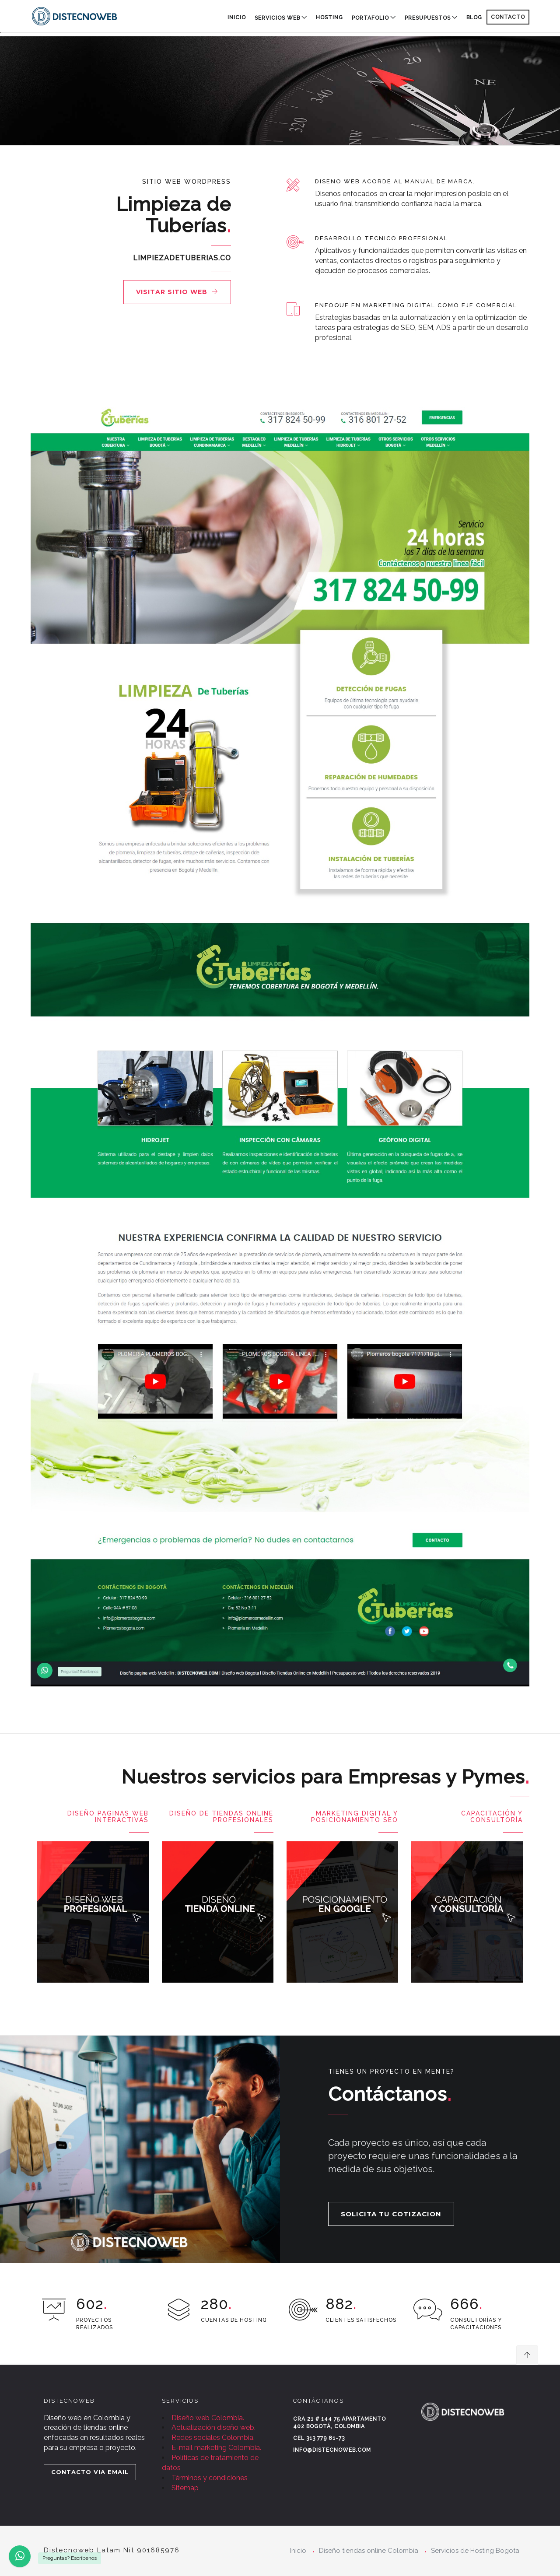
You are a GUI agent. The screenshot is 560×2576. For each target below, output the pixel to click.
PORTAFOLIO (370, 18)
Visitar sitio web (177, 292)
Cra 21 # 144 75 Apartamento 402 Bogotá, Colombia (339, 2422)
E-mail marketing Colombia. (216, 2447)
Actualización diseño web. (214, 2427)
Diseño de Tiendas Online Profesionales (221, 1816)
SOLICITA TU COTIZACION (391, 2214)
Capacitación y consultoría (492, 1816)
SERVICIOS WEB (277, 18)
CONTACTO (508, 17)
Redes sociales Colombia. (213, 2437)
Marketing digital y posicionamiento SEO (354, 1816)
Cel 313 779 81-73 (319, 2438)
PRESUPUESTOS (428, 18)
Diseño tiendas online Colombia (368, 2551)
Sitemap (185, 2488)
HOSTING (329, 17)
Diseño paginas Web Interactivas (108, 1816)
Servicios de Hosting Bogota (475, 2551)
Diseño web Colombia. (208, 2418)
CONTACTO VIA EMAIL (90, 2471)
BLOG (474, 17)
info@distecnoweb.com (332, 2450)
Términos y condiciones (210, 2478)
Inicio (237, 17)
